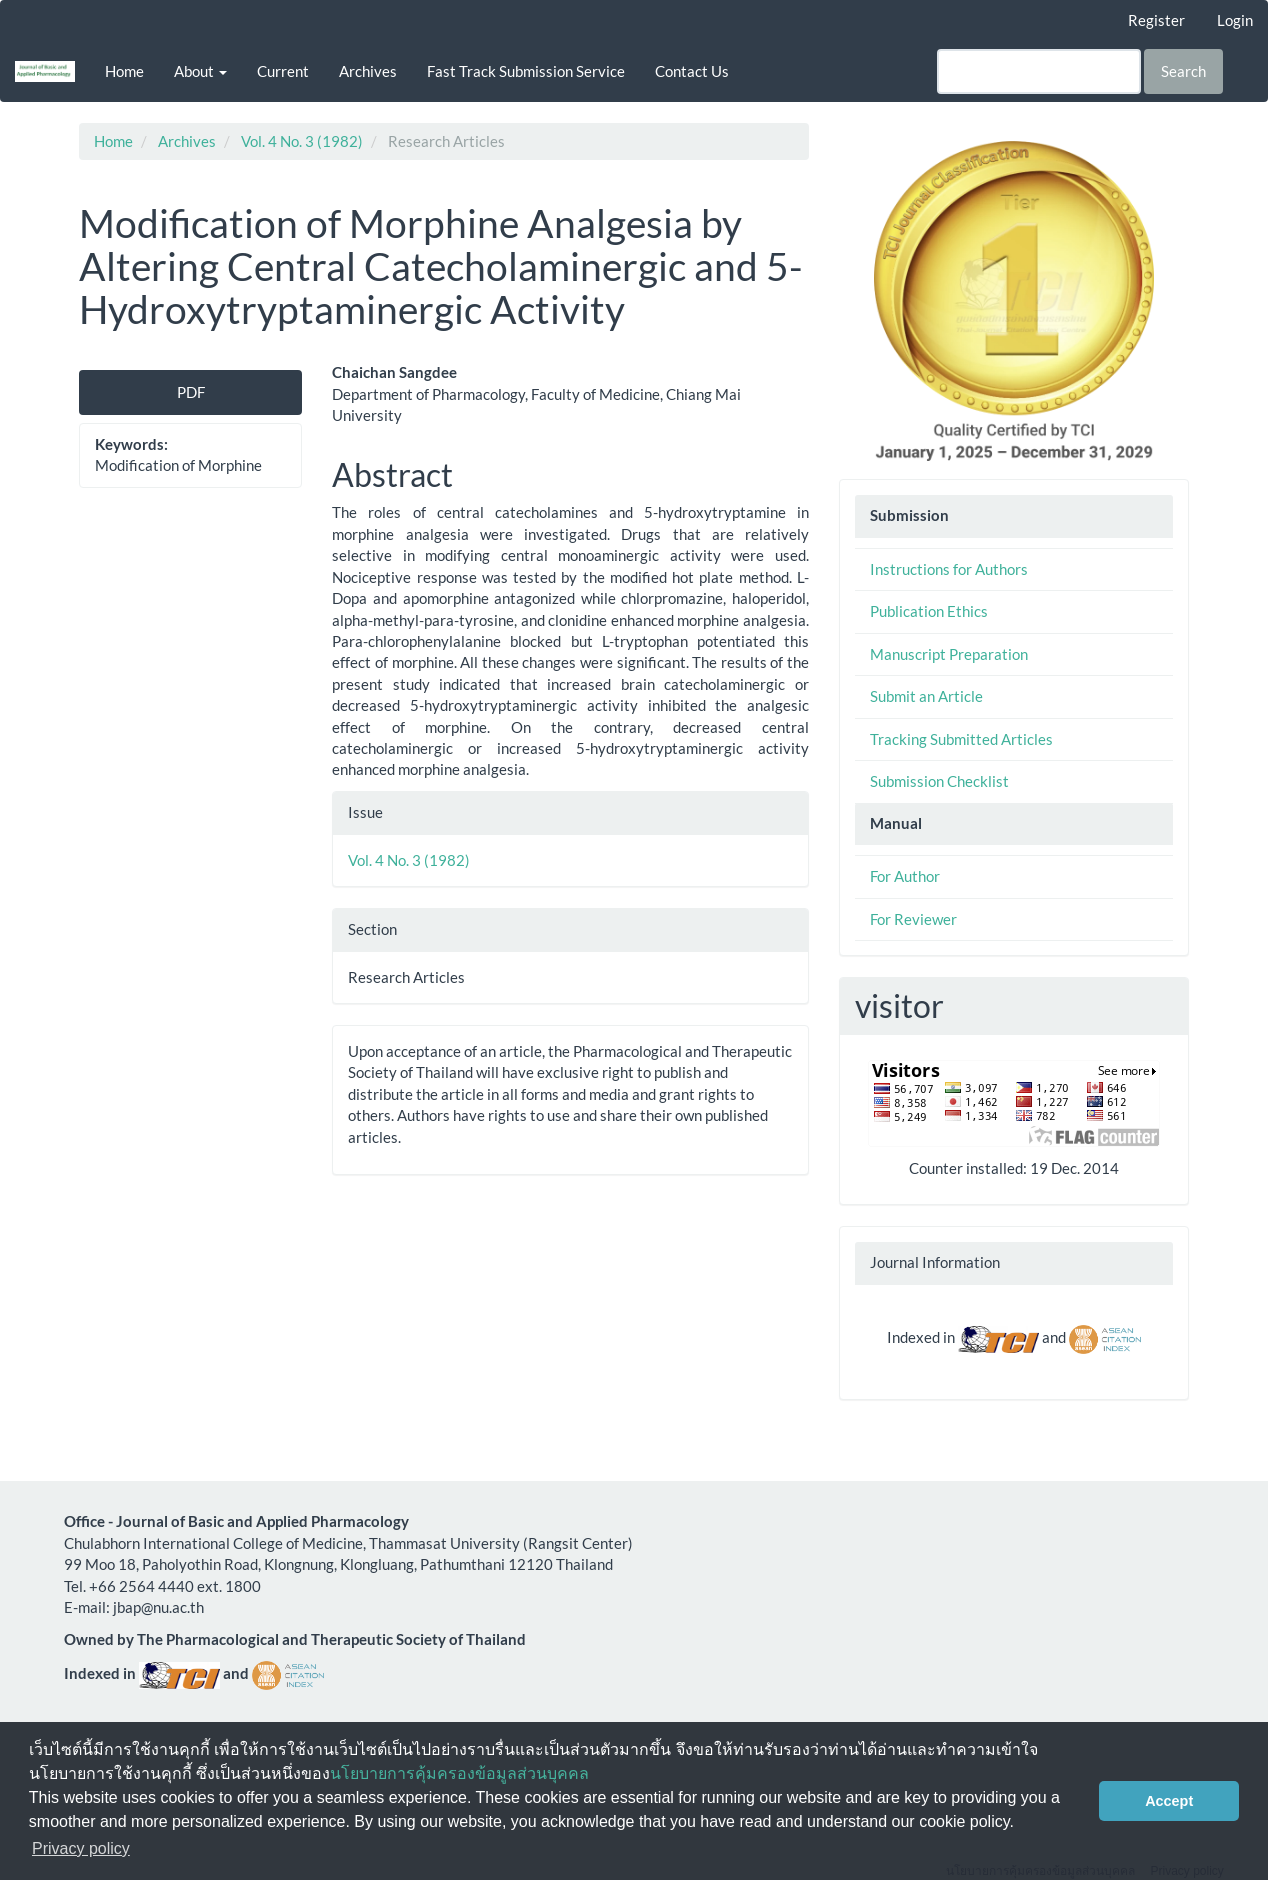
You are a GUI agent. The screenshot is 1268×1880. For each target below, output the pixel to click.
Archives (368, 71)
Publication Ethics (929, 611)
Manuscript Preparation (949, 654)
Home (124, 71)
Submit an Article (926, 696)
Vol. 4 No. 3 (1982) (302, 141)
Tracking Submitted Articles (961, 739)
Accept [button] (1169, 1801)
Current (283, 71)
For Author (905, 876)
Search (1183, 71)
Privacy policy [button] (81, 1848)
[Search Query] (1039, 71)
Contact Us (692, 71)
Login (1235, 20)
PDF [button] (191, 392)
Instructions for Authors (949, 569)
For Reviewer (913, 919)
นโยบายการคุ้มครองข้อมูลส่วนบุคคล (459, 1773)
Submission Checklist (939, 781)
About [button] (200, 71)
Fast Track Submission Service (526, 71)
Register (1156, 20)
